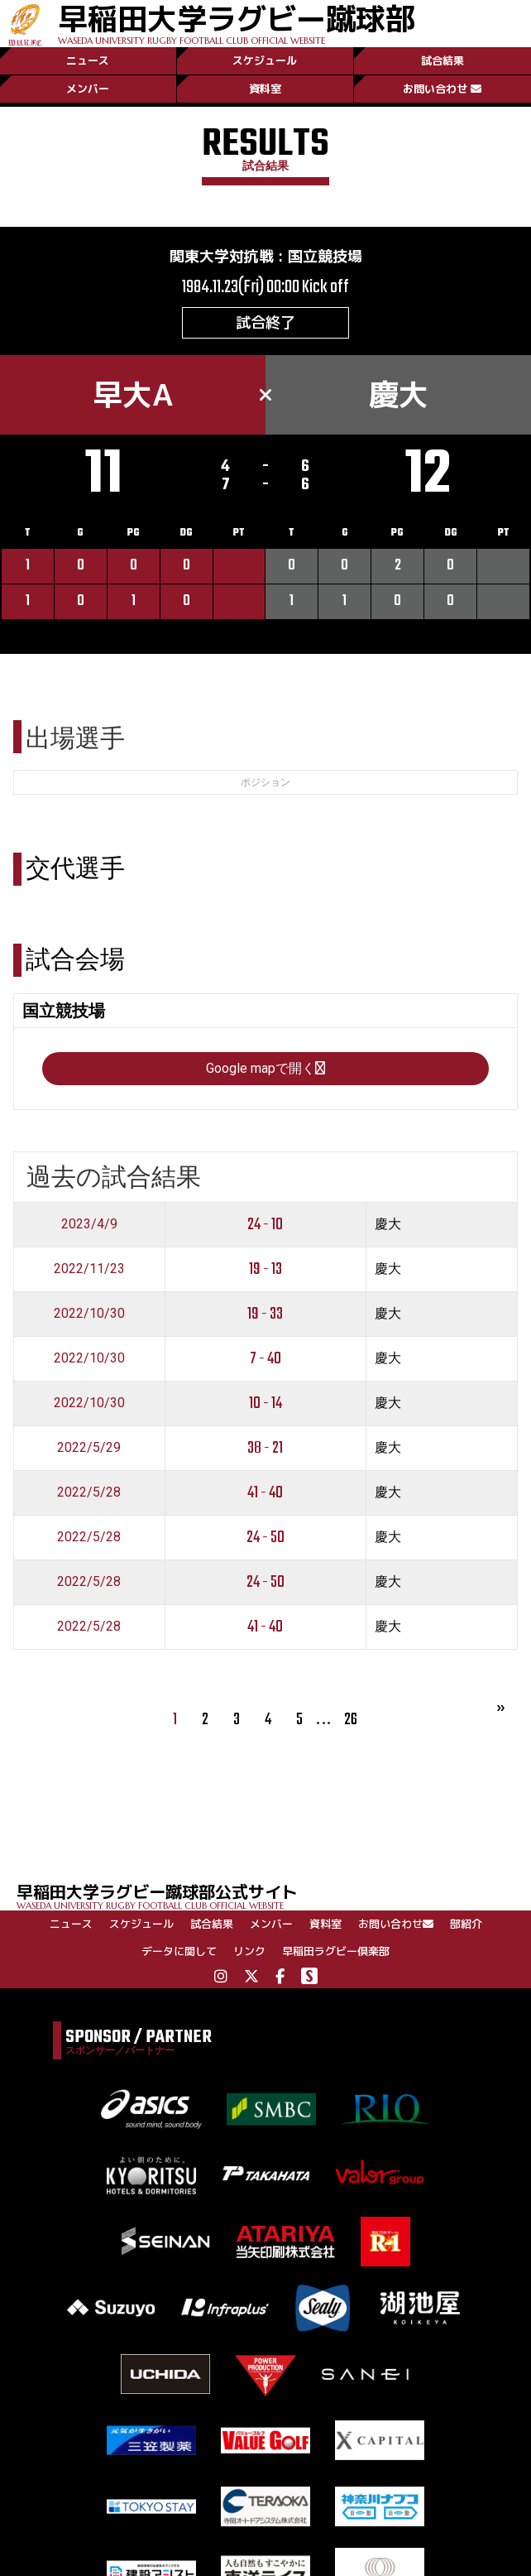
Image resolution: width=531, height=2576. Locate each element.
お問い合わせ (442, 88)
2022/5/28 (89, 1492)
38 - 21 (265, 1448)
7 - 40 (265, 1359)
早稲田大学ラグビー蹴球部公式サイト (274, 1895)
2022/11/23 (89, 1268)
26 (350, 1720)
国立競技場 (325, 256)
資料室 (265, 88)
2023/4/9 (89, 1224)
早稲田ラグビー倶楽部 (336, 1951)
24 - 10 (265, 1225)
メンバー (87, 88)
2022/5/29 (89, 1447)
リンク (249, 1951)
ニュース (87, 60)
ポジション (265, 782)
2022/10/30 (89, 1313)
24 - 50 (265, 1537)
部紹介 (466, 1923)
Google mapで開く (265, 1068)
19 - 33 (265, 1314)
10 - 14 (265, 1403)
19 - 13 (265, 1269)
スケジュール (264, 60)
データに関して (179, 1951)
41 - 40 (265, 1493)
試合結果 (442, 60)
